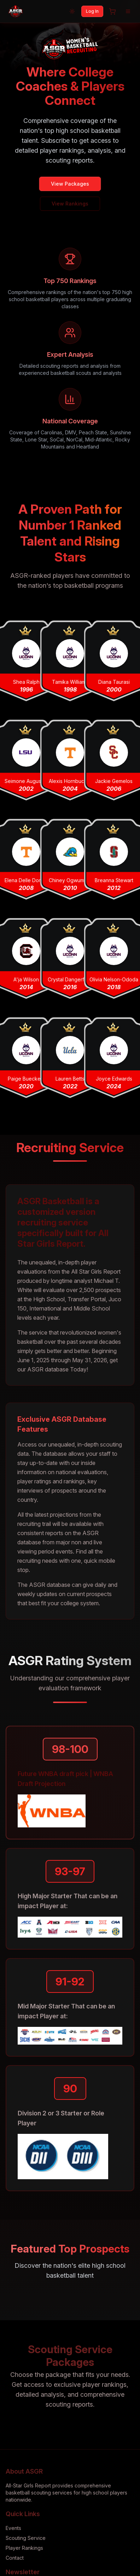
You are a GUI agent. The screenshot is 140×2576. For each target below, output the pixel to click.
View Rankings (70, 204)
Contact (15, 2558)
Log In (92, 11)
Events (13, 2528)
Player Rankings (24, 2548)
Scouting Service (26, 2538)
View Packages (70, 184)
